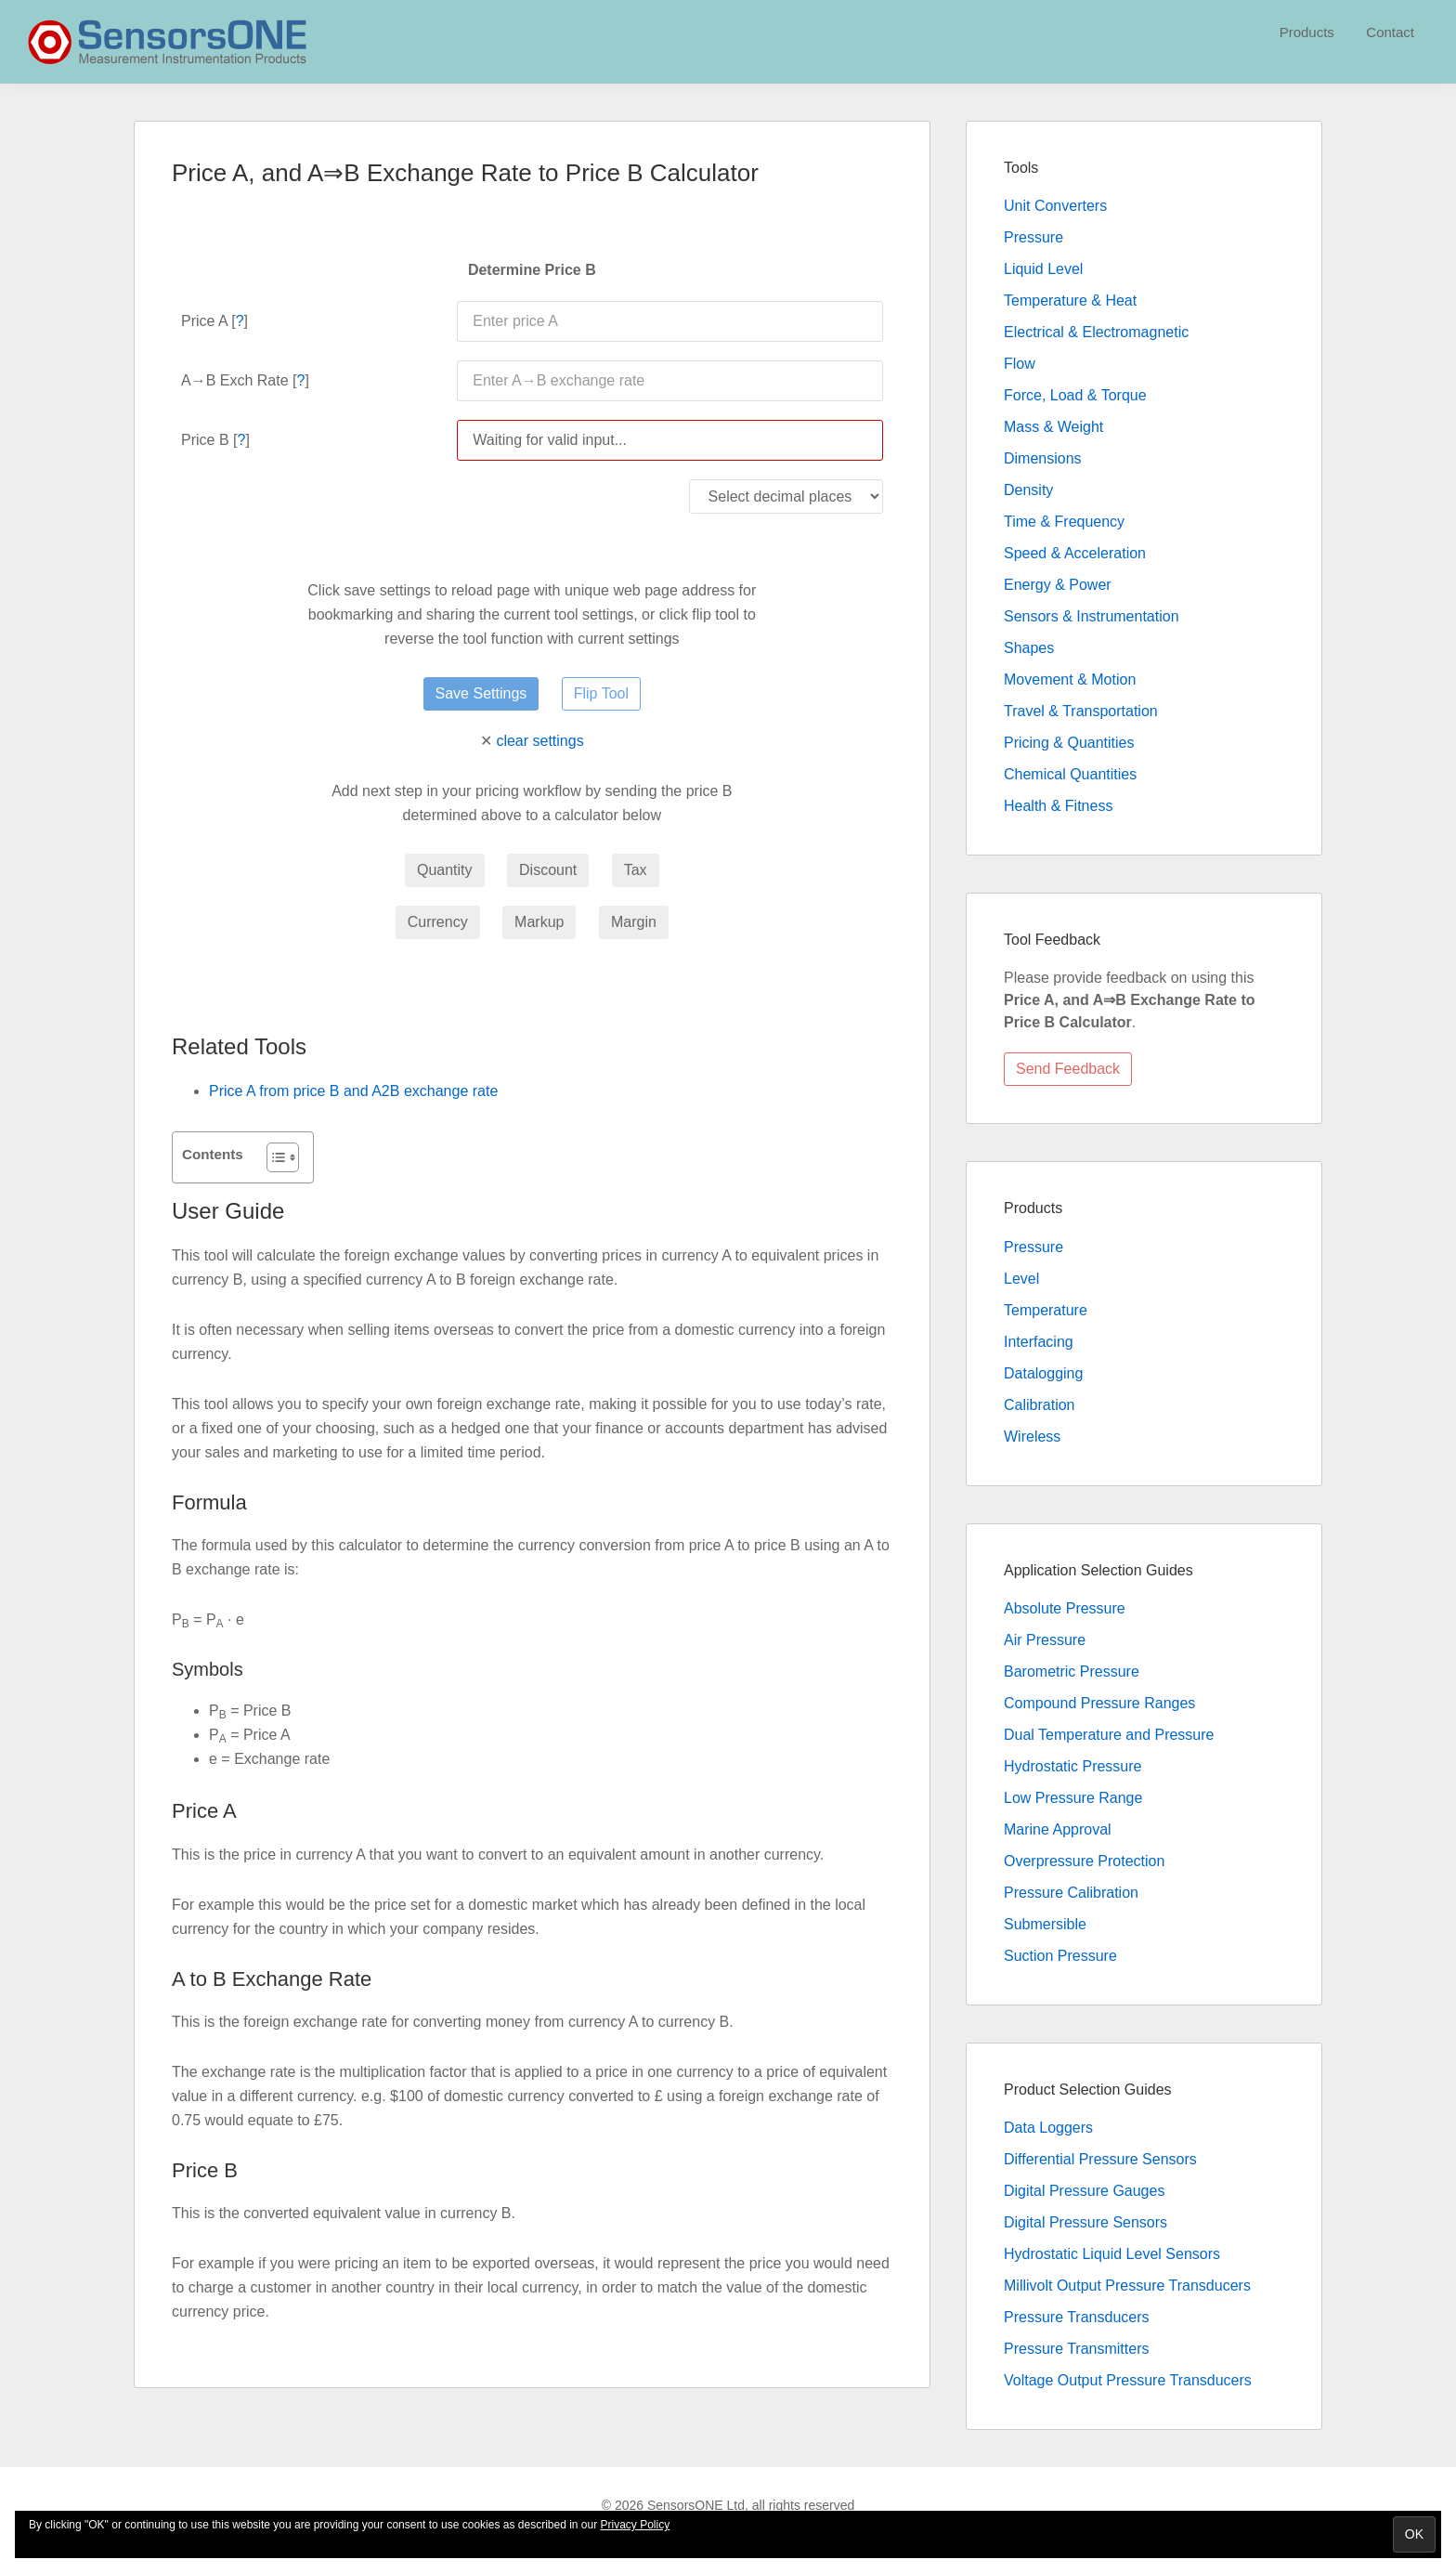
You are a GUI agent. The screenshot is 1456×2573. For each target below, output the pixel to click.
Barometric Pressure (1071, 1671)
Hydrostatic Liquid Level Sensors (1112, 2254)
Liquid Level (1043, 269)
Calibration (1039, 1405)
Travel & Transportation (1081, 711)
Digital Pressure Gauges (1084, 2191)
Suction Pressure (1060, 1956)
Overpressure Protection (1084, 1861)
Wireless (1032, 1436)
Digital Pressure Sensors (1085, 2222)
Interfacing (1038, 1342)
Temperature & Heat (1070, 300)
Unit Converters (1055, 206)
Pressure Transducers (1077, 2317)
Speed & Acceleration (1075, 553)
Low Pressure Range (1073, 1798)
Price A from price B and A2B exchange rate (353, 1091)
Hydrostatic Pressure (1073, 1766)
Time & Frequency (1064, 521)
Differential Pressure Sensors (1100, 2159)
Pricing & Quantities (1069, 743)
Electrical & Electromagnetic (1096, 332)
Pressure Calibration (1071, 1892)
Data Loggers (1048, 2127)
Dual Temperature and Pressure (1109, 1735)
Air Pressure (1045, 1640)
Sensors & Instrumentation (1091, 616)
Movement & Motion (1070, 679)
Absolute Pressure (1064, 1608)
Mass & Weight (1053, 427)
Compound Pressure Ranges (1099, 1703)
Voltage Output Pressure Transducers (1128, 2380)
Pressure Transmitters (1076, 2349)
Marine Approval (1058, 1829)
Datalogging (1043, 1373)
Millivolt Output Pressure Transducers (1127, 2285)
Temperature (1045, 1310)
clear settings (539, 741)
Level (1021, 1278)
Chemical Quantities (1070, 774)
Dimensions (1043, 458)
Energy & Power (1058, 585)
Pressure (1033, 237)
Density (1028, 490)
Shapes (1029, 648)
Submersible (1045, 1924)
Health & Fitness (1058, 806)
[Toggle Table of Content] (273, 1157)
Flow (1019, 364)
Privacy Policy (635, 2524)
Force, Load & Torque (1075, 395)
